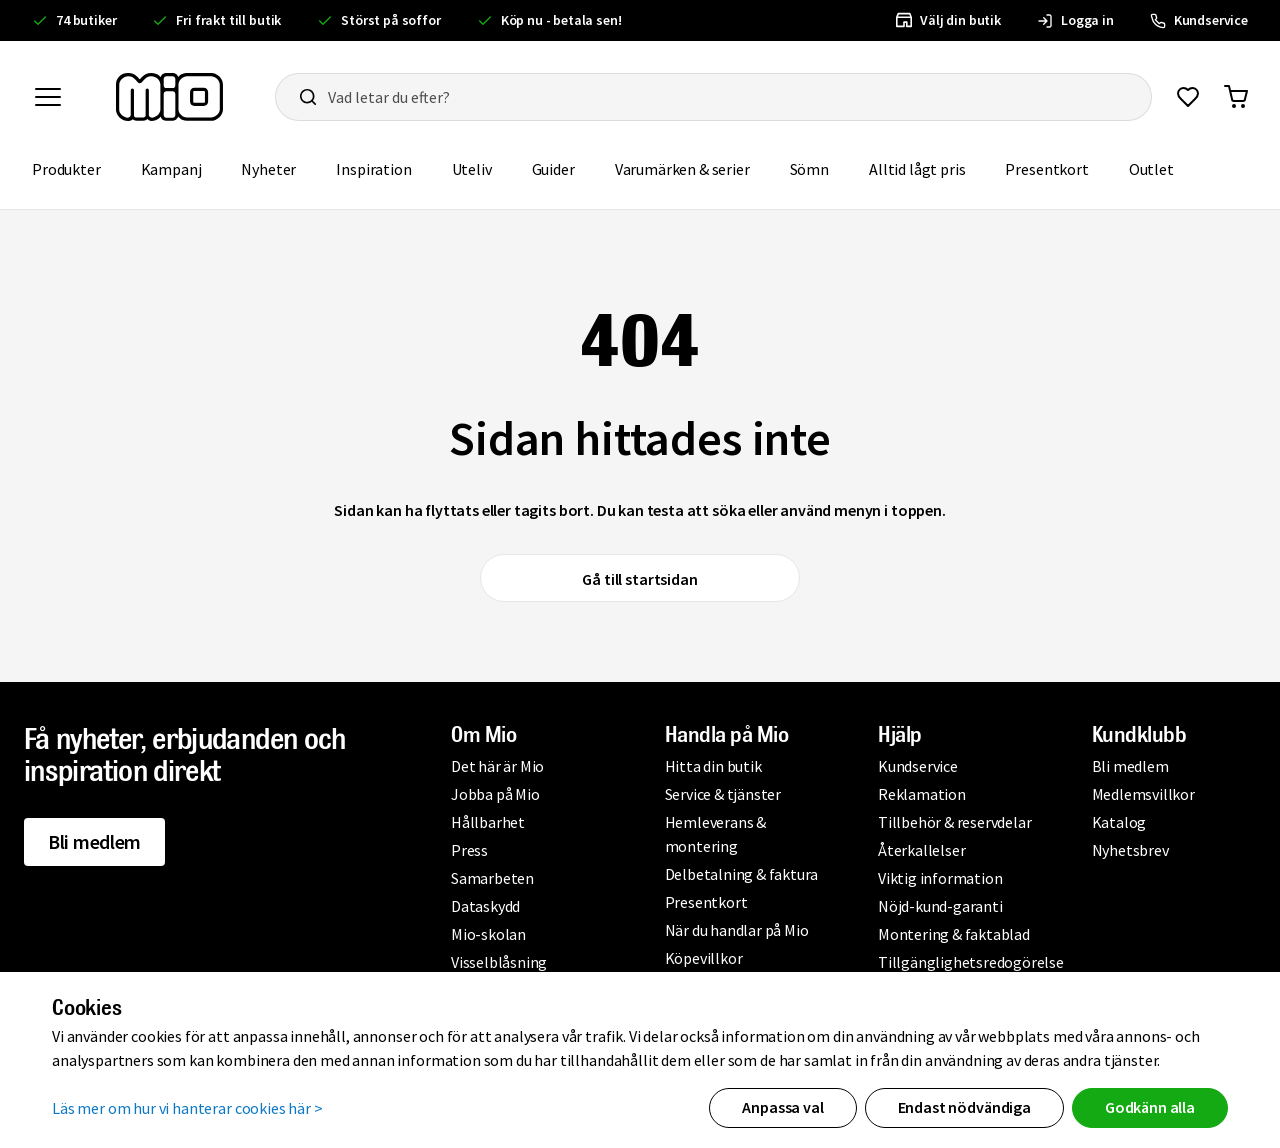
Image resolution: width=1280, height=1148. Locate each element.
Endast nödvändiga (964, 1107)
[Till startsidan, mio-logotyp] (169, 97)
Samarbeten (492, 878)
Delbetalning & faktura (742, 874)
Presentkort (1046, 169)
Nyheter (268, 169)
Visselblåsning (499, 962)
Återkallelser (921, 850)
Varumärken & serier (682, 169)
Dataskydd (485, 906)
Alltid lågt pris (917, 169)
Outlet (1151, 169)
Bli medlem (94, 841)
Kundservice (918, 766)
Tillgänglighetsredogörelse (971, 962)
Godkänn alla (1150, 1107)
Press (469, 850)
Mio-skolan (488, 934)
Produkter (66, 169)
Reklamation (922, 794)
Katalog (1119, 822)
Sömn (809, 169)
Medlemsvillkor (1143, 794)
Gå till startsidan (639, 579)
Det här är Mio (497, 766)
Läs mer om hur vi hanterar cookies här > (187, 1108)
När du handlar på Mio (737, 930)
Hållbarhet (488, 822)
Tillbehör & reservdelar (954, 822)
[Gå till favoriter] (1188, 97)
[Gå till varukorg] (1236, 97)
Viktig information (940, 878)
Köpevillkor (704, 958)
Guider (553, 169)
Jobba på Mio (495, 794)
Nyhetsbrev (1130, 850)
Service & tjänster (723, 794)
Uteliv (472, 169)
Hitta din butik (713, 766)
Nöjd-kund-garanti (940, 906)
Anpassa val (782, 1107)
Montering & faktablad (954, 934)
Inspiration (373, 169)
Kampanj (171, 169)
